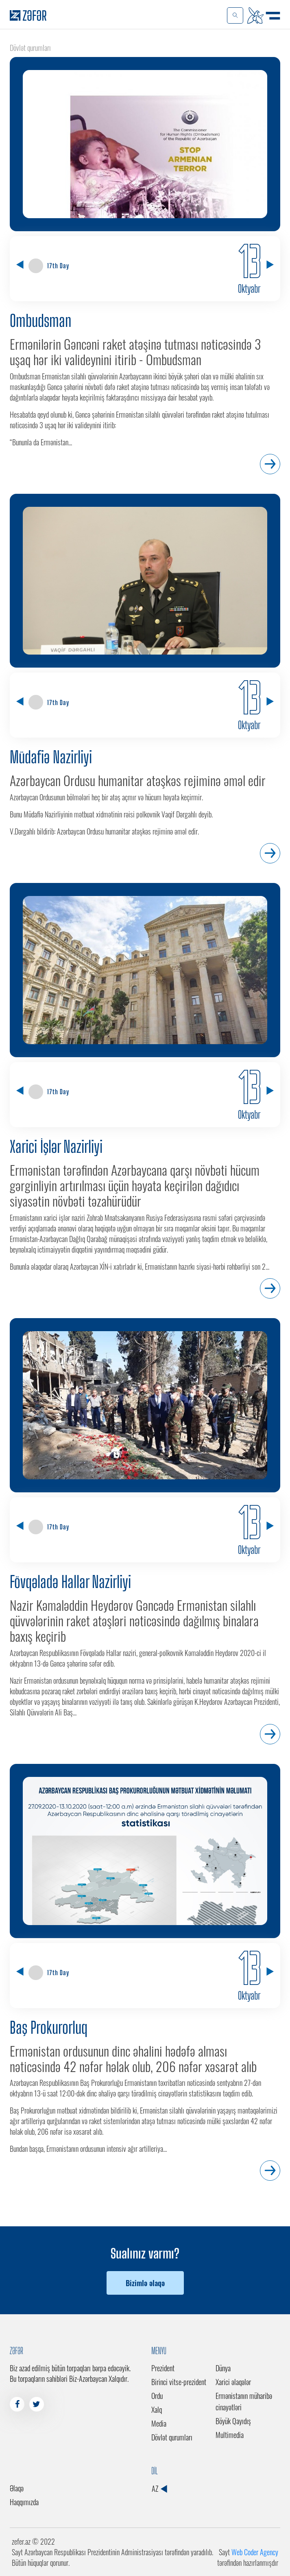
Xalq (156, 2409)
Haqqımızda (24, 2502)
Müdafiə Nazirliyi (51, 757)
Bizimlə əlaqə (145, 2283)
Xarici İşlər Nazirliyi (56, 1147)
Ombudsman (40, 321)
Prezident (162, 2368)
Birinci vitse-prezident (178, 2382)
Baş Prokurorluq (48, 2027)
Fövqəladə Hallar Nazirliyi (70, 1582)
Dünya (223, 2368)
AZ (159, 2488)
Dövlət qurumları (171, 2437)
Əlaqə (17, 2488)
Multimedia (230, 2434)
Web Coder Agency (254, 2552)
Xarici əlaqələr (233, 2382)
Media (158, 2423)
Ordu (157, 2395)
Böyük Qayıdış (233, 2421)
